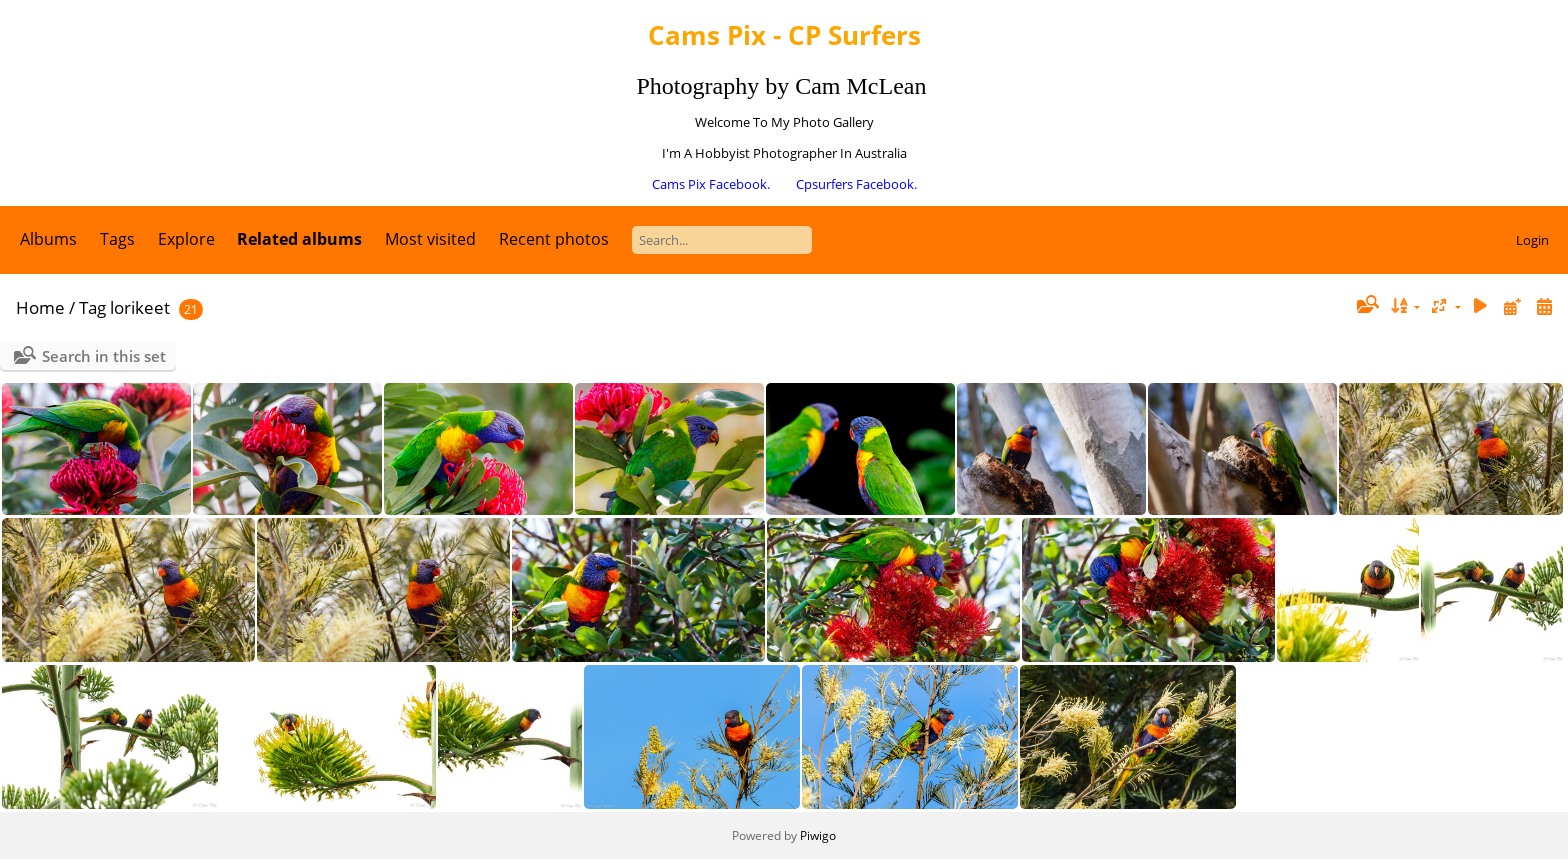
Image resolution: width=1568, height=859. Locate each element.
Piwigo (818, 835)
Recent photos (554, 239)
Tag (92, 307)
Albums (48, 239)
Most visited (430, 239)
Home (40, 307)
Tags (117, 239)
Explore (186, 239)
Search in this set (104, 356)
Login (1532, 240)
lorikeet (140, 307)
